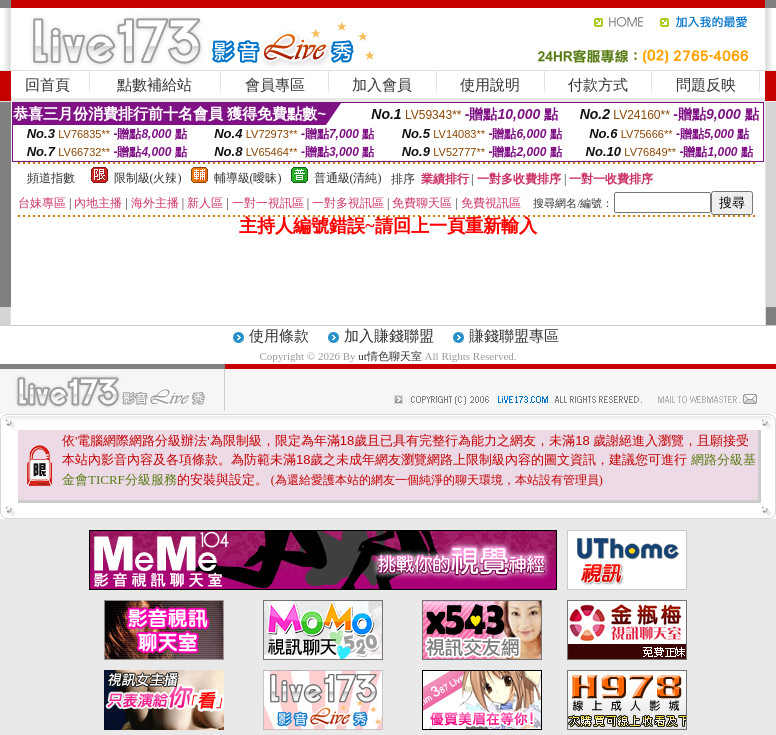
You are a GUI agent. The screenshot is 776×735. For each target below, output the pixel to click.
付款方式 (598, 85)
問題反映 (706, 85)
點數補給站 (154, 85)
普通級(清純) (348, 178)
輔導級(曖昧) (248, 178)
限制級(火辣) (148, 178)
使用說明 (490, 85)
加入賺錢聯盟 (389, 336)
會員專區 (275, 85)
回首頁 (47, 85)
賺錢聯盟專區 (514, 336)
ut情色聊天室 (391, 356)
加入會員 (382, 85)
